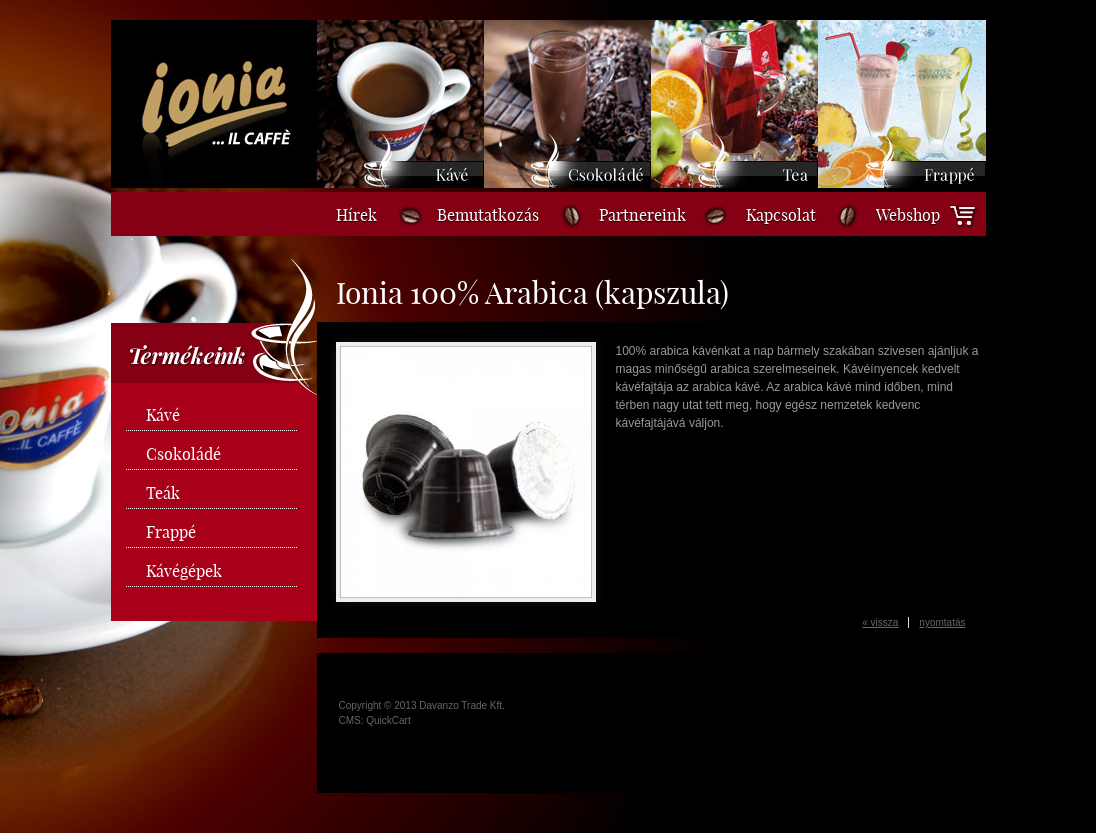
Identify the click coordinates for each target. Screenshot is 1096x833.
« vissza (880, 622)
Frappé (171, 532)
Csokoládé (183, 454)
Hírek (356, 215)
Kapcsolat (781, 215)
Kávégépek (184, 571)
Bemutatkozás (488, 215)
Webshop (908, 215)
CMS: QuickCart (375, 720)
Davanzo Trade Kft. (462, 705)
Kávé (163, 415)
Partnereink (642, 215)
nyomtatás (942, 622)
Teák (163, 493)
